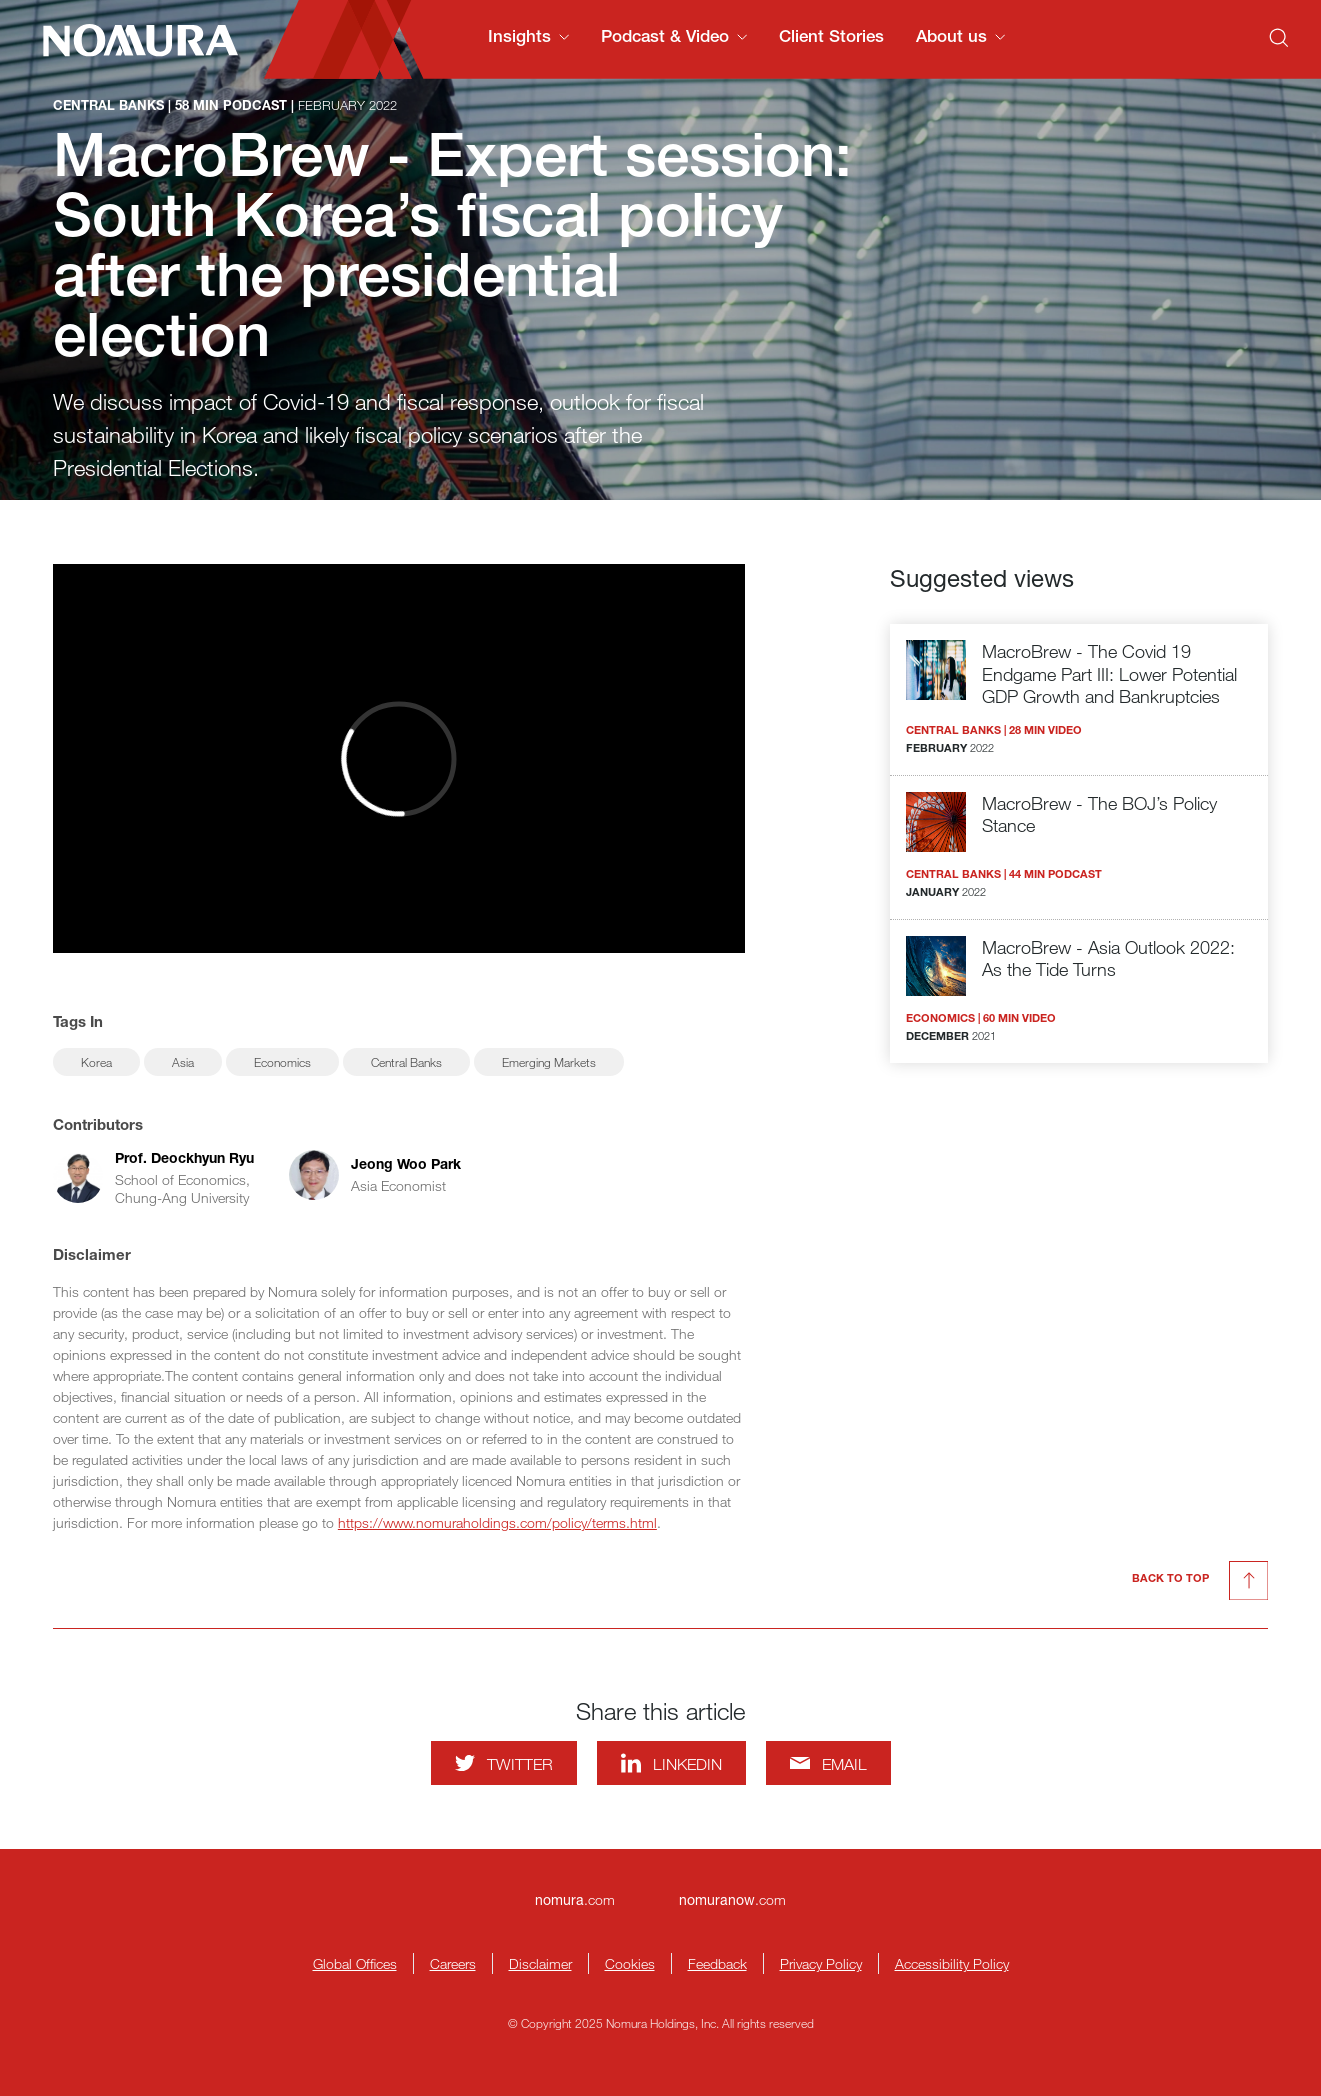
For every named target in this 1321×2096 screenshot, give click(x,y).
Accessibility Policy (952, 1963)
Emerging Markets (549, 1062)
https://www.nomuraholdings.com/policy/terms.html (497, 1522)
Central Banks (406, 1062)
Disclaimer (540, 1963)
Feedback (717, 1963)
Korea (96, 1062)
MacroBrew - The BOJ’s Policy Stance (1099, 814)
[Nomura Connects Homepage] (132, 40)
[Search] (1279, 38)
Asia (183, 1062)
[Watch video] (399, 758)
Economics (282, 1062)
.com (575, 1899)
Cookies (630, 1963)
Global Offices (355, 1963)
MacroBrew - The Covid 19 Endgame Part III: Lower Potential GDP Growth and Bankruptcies (1109, 673)
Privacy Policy (821, 1963)
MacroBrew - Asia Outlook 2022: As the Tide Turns (1108, 958)
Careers (453, 1963)
